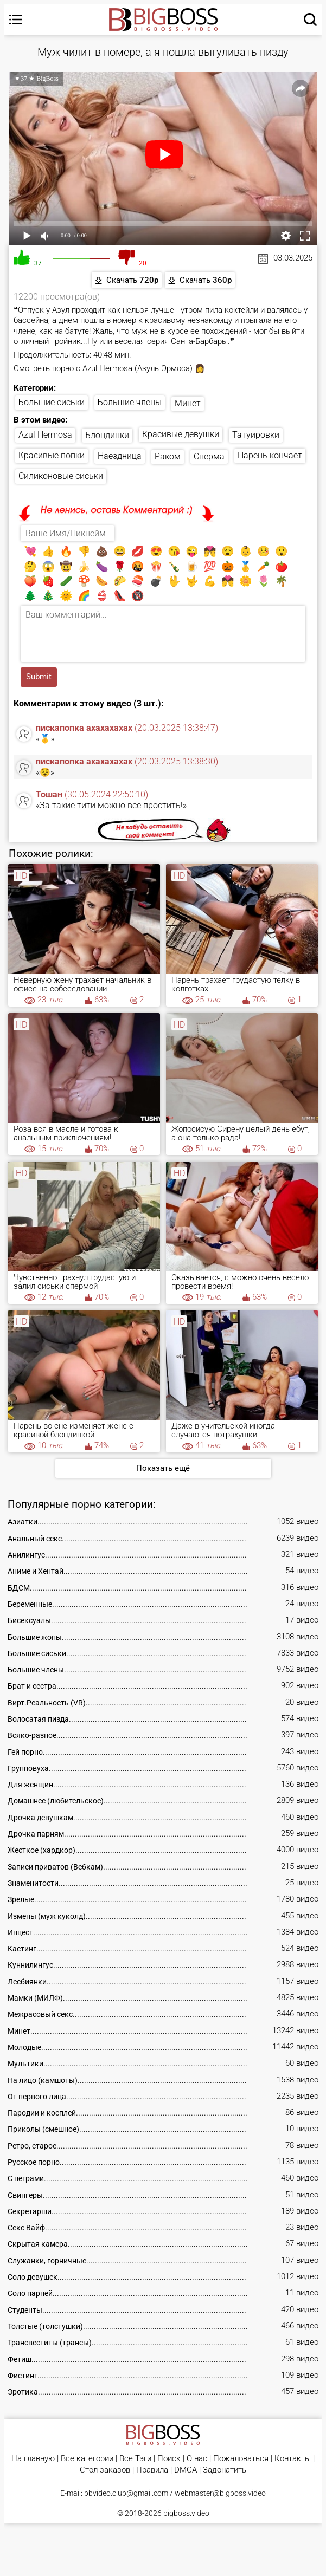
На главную (33, 2458)
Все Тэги (135, 2458)
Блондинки (107, 435)
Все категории (87, 2458)
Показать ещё (163, 1468)
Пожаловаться (241, 2458)
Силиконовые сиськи (60, 476)
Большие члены (130, 402)
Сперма (209, 456)
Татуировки (255, 435)
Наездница (120, 456)
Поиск (169, 2458)
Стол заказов (105, 2470)
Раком (168, 456)
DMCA (185, 2470)
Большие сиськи (51, 402)
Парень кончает (270, 455)
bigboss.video (186, 2513)
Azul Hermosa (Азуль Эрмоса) (137, 368)
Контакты (292, 2458)
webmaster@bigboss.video (220, 2493)
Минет (188, 403)
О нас (197, 2458)
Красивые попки (51, 455)
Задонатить (224, 2470)
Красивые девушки (180, 434)
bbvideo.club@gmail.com (126, 2493)
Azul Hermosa (45, 435)
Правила (152, 2470)
